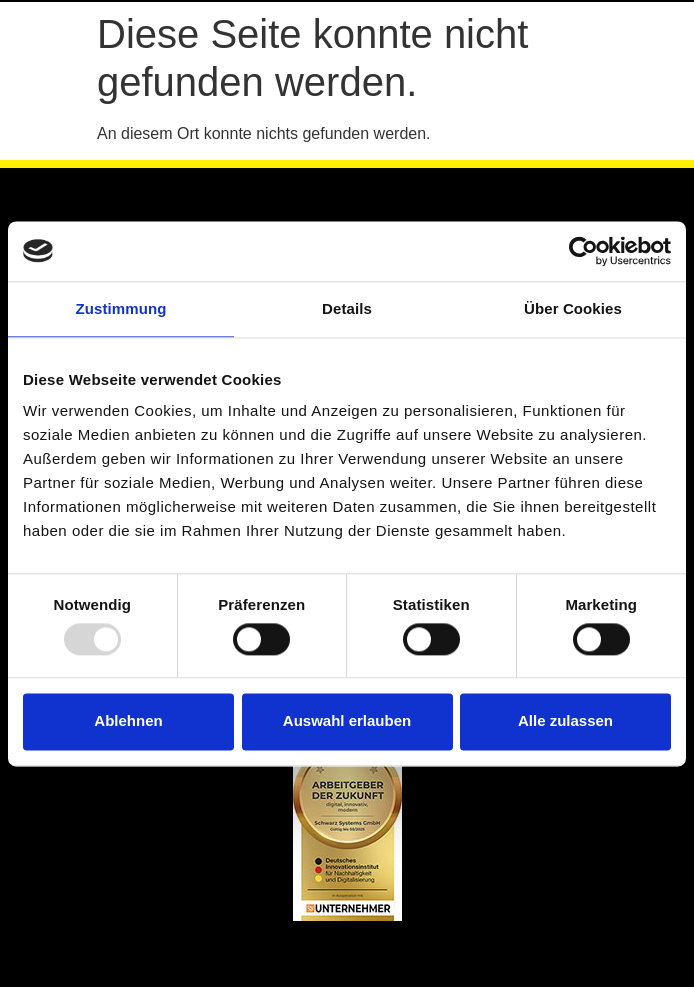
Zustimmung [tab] (121, 308)
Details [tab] (347, 308)
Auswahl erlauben (347, 721)
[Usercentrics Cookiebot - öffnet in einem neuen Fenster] (583, 251)
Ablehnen (128, 721)
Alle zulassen (565, 721)
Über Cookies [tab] (573, 308)
